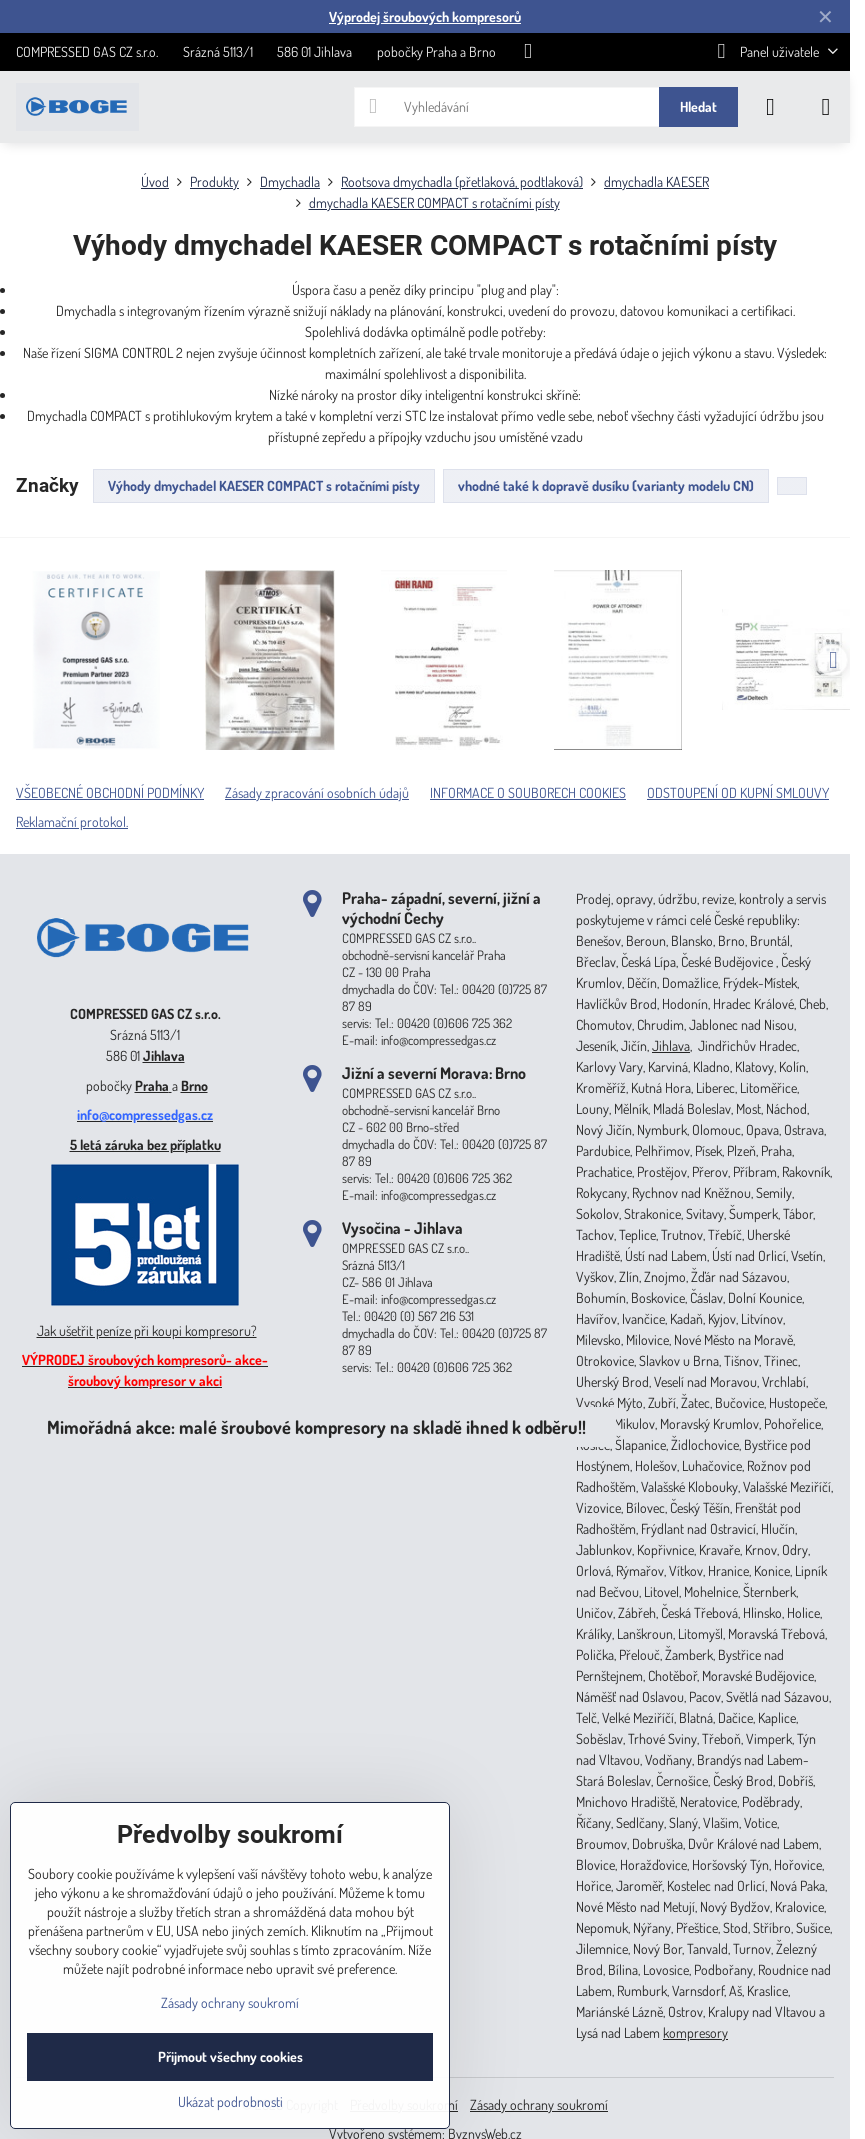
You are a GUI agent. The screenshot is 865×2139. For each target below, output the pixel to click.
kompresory (695, 2032)
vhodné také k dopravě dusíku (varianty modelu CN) (606, 485)
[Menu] (826, 107)
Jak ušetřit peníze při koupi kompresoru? (147, 1330)
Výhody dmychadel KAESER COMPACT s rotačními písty (264, 485)
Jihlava (164, 1055)
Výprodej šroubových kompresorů (425, 16)
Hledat (698, 106)
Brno (194, 1085)
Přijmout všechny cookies (230, 2056)
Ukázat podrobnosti (230, 2101)
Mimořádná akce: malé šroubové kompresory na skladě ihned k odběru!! (316, 1426)
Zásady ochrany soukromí (539, 2104)
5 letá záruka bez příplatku (145, 1144)
